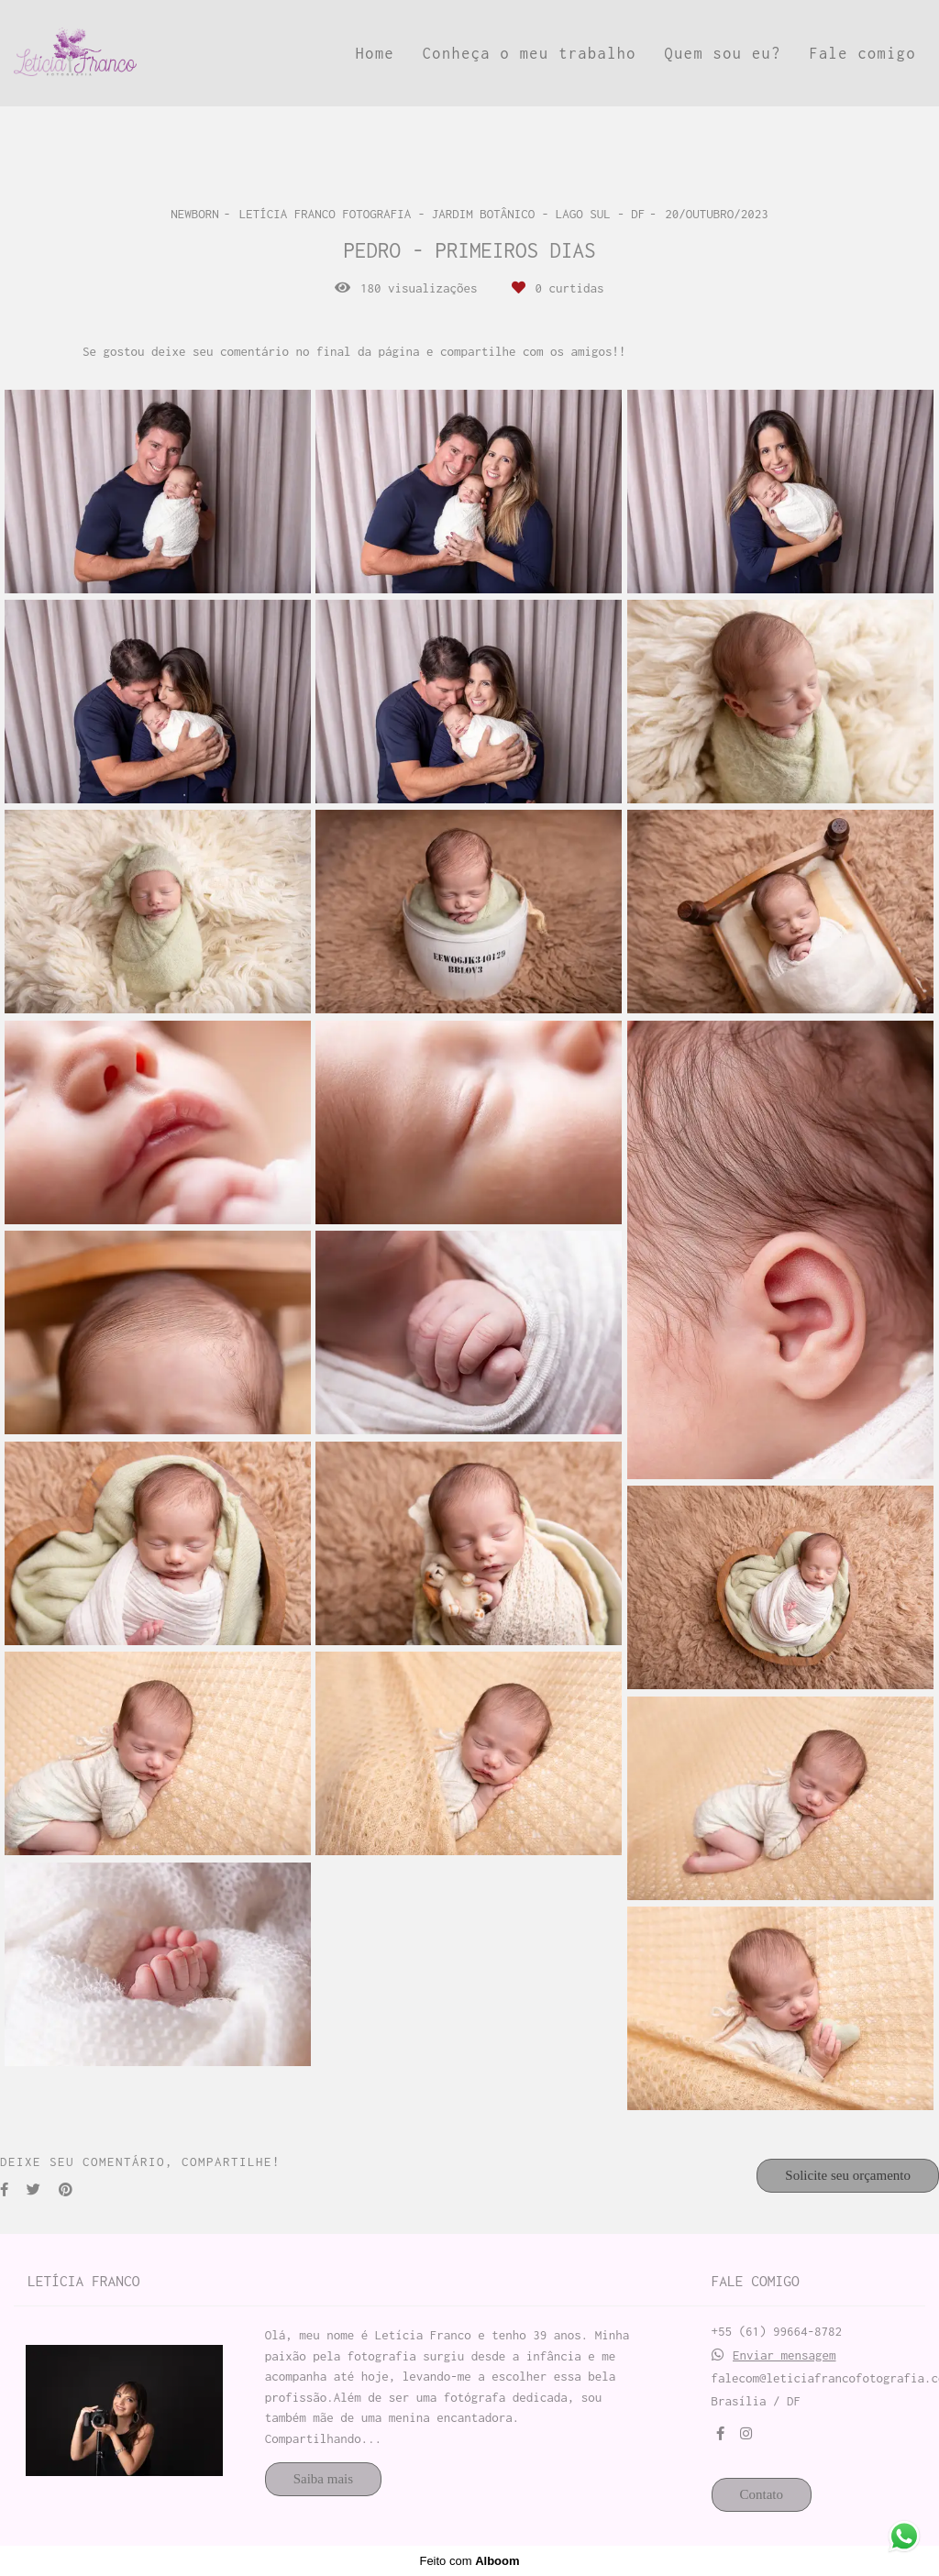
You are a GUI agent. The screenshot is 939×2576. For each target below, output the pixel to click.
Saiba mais (323, 2478)
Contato (762, 2494)
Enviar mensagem (784, 2355)
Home (375, 53)
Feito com (469, 2561)
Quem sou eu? (723, 53)
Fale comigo (862, 53)
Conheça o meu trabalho (529, 53)
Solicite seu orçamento (848, 2175)
